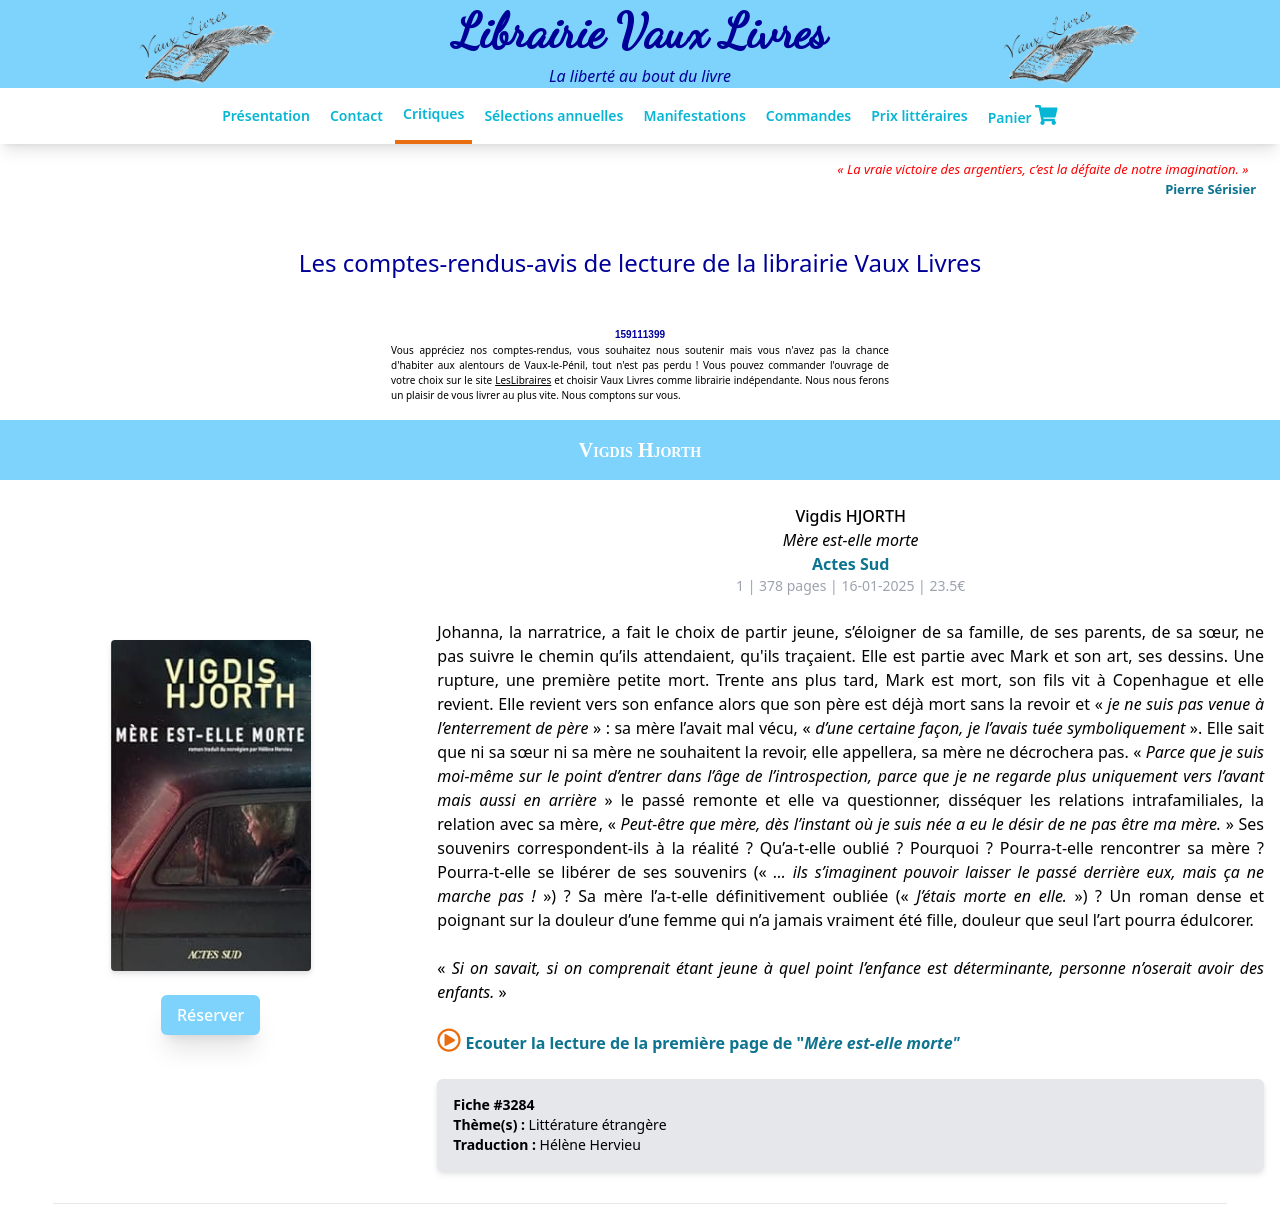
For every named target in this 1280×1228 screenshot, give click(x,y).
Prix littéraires (919, 115)
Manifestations (694, 115)
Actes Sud (850, 564)
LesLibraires (523, 380)
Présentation (266, 115)
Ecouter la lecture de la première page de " (698, 1043)
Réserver (210, 1015)
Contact (356, 115)
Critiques (433, 113)
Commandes (808, 115)
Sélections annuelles (553, 115)
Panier (1023, 116)
